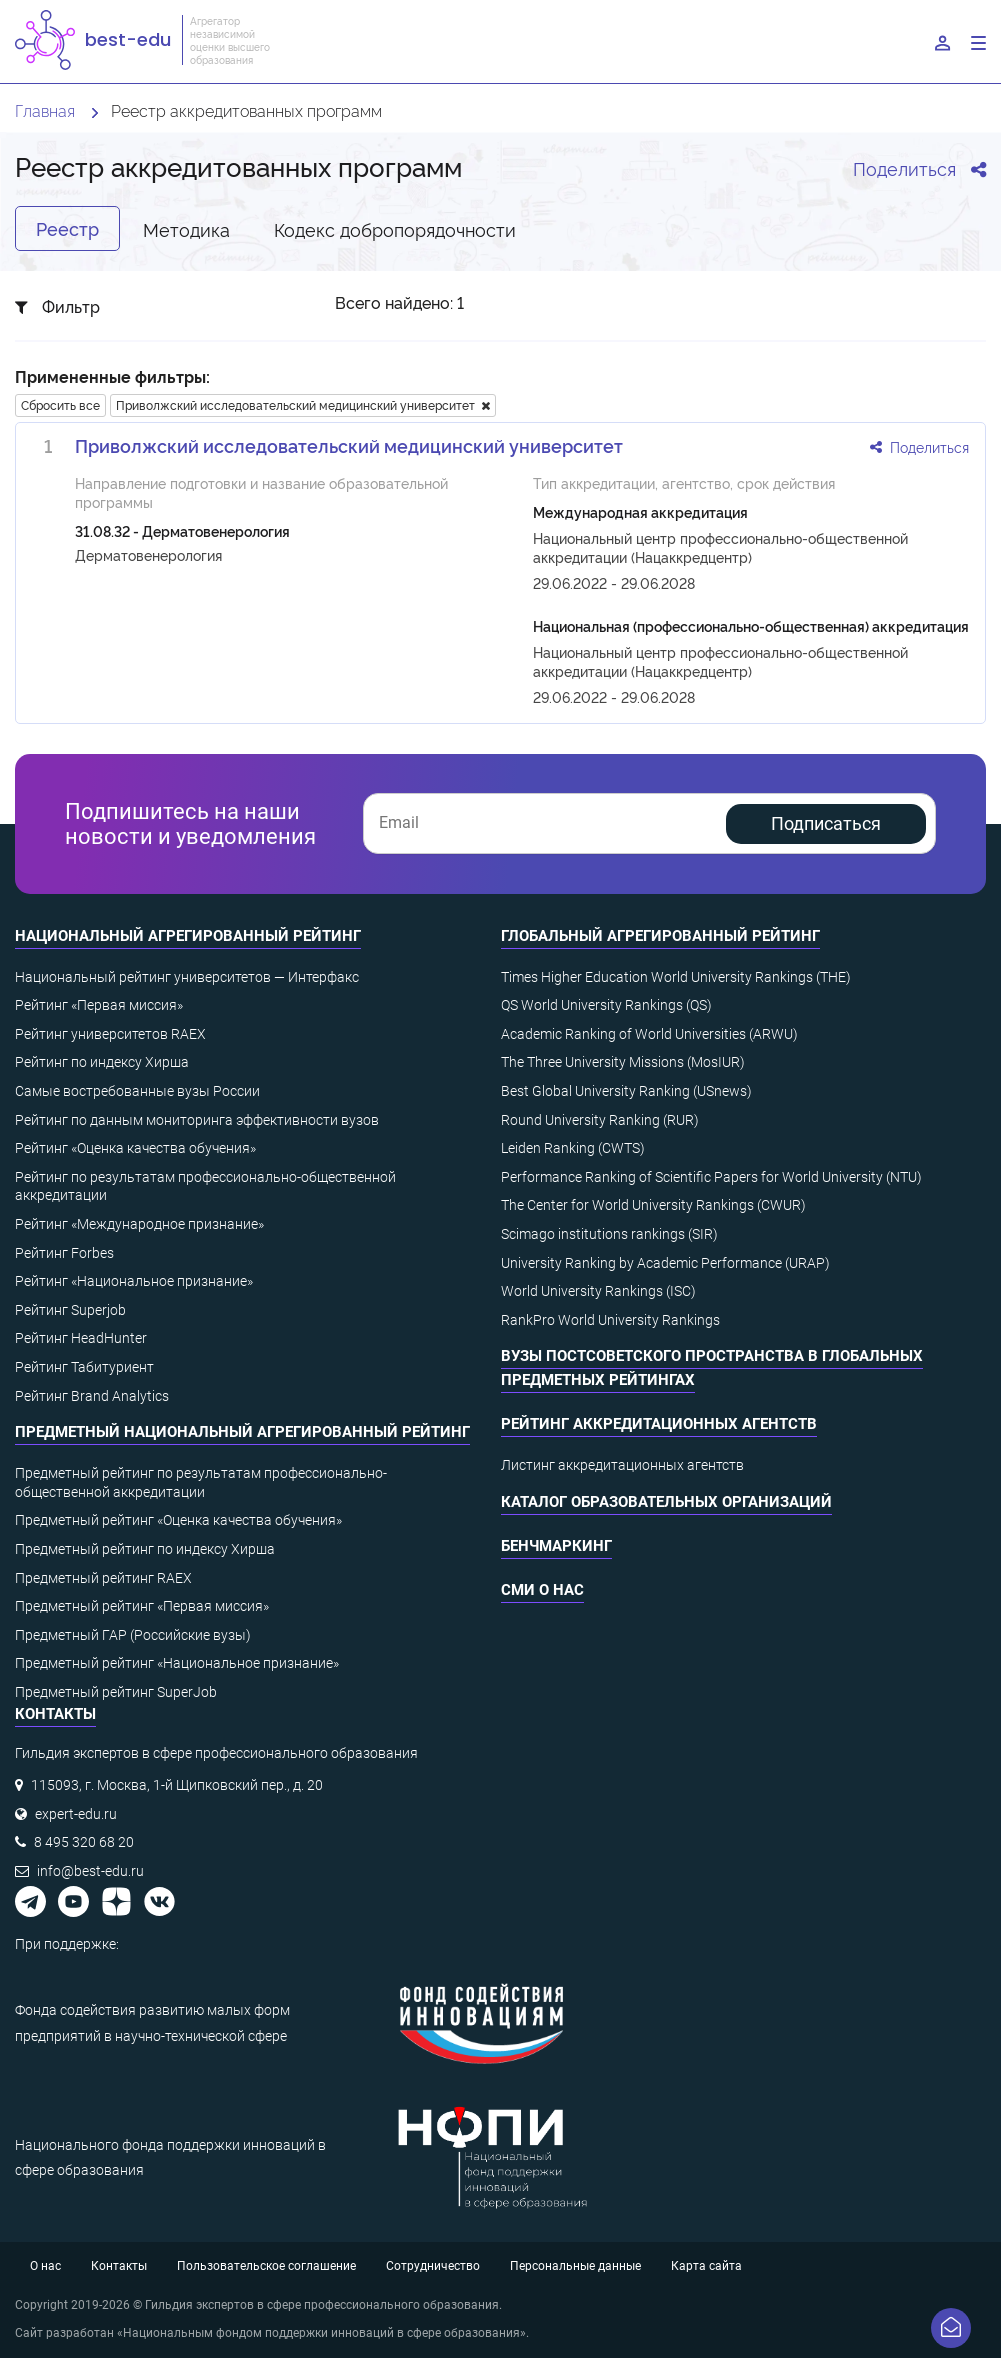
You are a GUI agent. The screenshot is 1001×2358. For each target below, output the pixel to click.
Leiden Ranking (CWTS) (573, 1148)
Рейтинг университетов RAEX (110, 1034)
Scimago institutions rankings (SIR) (609, 1234)
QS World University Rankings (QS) (606, 1005)
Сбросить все (60, 404)
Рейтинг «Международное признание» (139, 1224)
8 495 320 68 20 (84, 1842)
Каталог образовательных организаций (666, 1502)
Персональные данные (575, 2266)
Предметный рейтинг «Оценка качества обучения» (178, 1520)
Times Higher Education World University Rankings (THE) (676, 977)
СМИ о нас (542, 1590)
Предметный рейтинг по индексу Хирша (145, 1549)
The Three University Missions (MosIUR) (623, 1062)
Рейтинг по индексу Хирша (102, 1062)
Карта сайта (706, 2266)
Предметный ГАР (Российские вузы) (133, 1635)
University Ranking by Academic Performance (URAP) (665, 1263)
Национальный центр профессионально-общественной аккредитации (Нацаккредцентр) (720, 547)
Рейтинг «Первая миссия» (99, 1005)
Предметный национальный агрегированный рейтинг (242, 1432)
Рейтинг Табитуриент (84, 1367)
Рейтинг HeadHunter (81, 1338)
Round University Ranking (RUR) (600, 1120)
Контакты (119, 2266)
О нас (45, 2266)
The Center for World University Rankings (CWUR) (653, 1205)
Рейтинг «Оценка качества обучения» (135, 1148)
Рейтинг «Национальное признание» (134, 1281)
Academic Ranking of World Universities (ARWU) (649, 1034)
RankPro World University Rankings (610, 1320)
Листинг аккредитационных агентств (622, 1465)
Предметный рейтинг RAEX (103, 1578)
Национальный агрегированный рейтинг (188, 936)
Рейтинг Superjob (70, 1310)
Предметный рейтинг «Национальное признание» (177, 1663)
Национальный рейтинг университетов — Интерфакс (187, 977)
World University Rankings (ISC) (598, 1291)
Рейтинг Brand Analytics (92, 1396)
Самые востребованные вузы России (137, 1091)
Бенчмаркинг (556, 1546)
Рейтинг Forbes (64, 1253)
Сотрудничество (433, 2266)
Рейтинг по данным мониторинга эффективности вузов (197, 1120)
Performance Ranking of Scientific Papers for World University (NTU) (711, 1177)
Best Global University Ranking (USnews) (626, 1091)
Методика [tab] (186, 228)
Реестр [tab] (67, 228)
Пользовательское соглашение (266, 2266)
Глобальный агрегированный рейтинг (660, 936)
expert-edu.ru (76, 1814)
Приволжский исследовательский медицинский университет (303, 404)
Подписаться (826, 823)
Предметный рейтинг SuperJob (116, 1692)
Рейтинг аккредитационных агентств (659, 1424)
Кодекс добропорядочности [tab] (395, 228)
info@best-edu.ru (90, 1871)
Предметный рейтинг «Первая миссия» (142, 1606)
